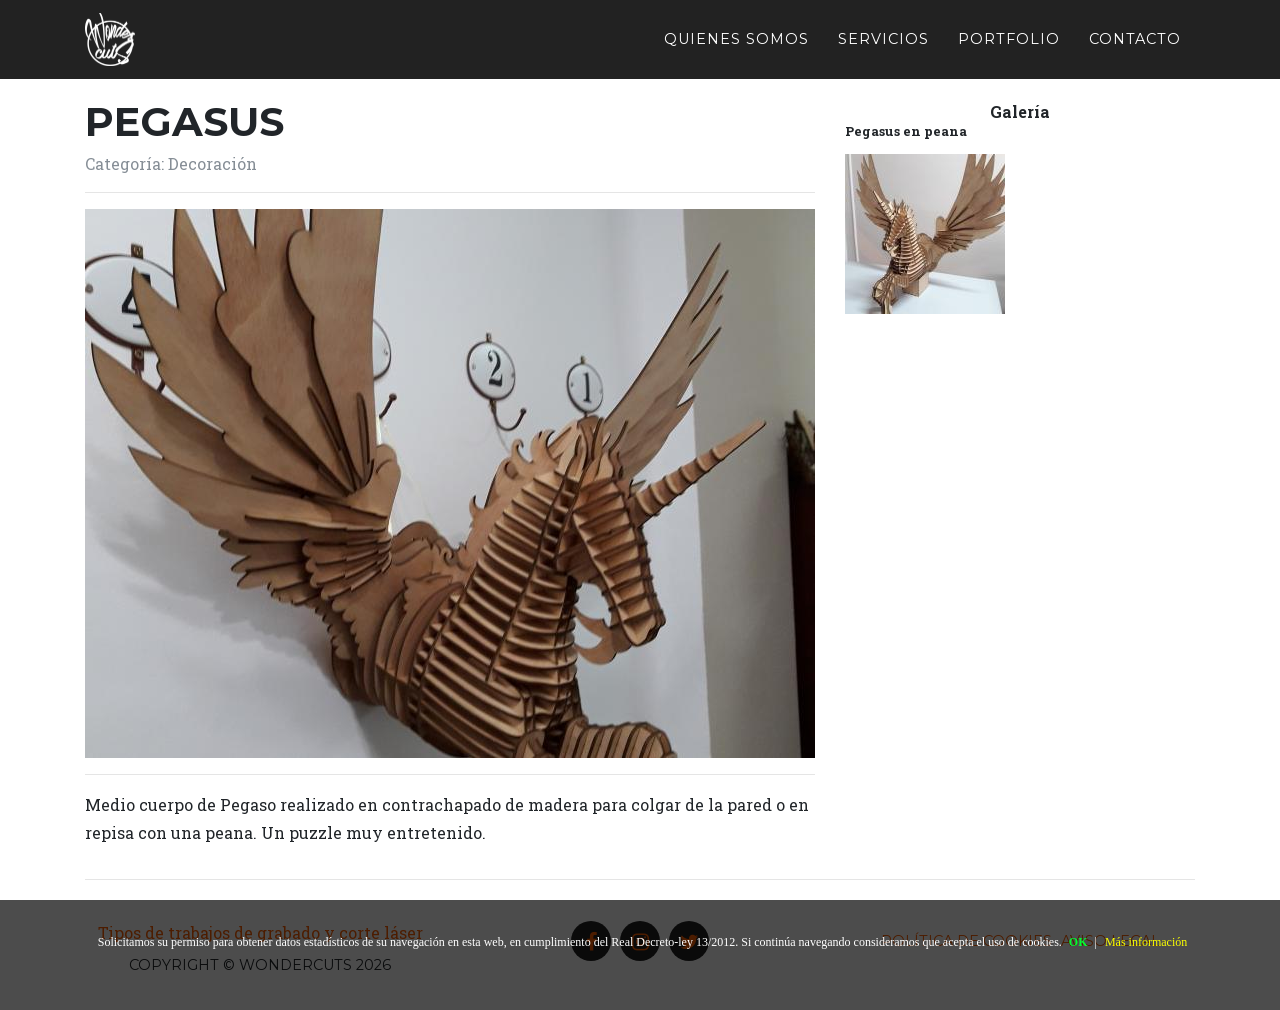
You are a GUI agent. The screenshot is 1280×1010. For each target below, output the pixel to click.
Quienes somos (736, 38)
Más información (1146, 942)
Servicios (883, 38)
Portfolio (1009, 38)
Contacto (1135, 38)
